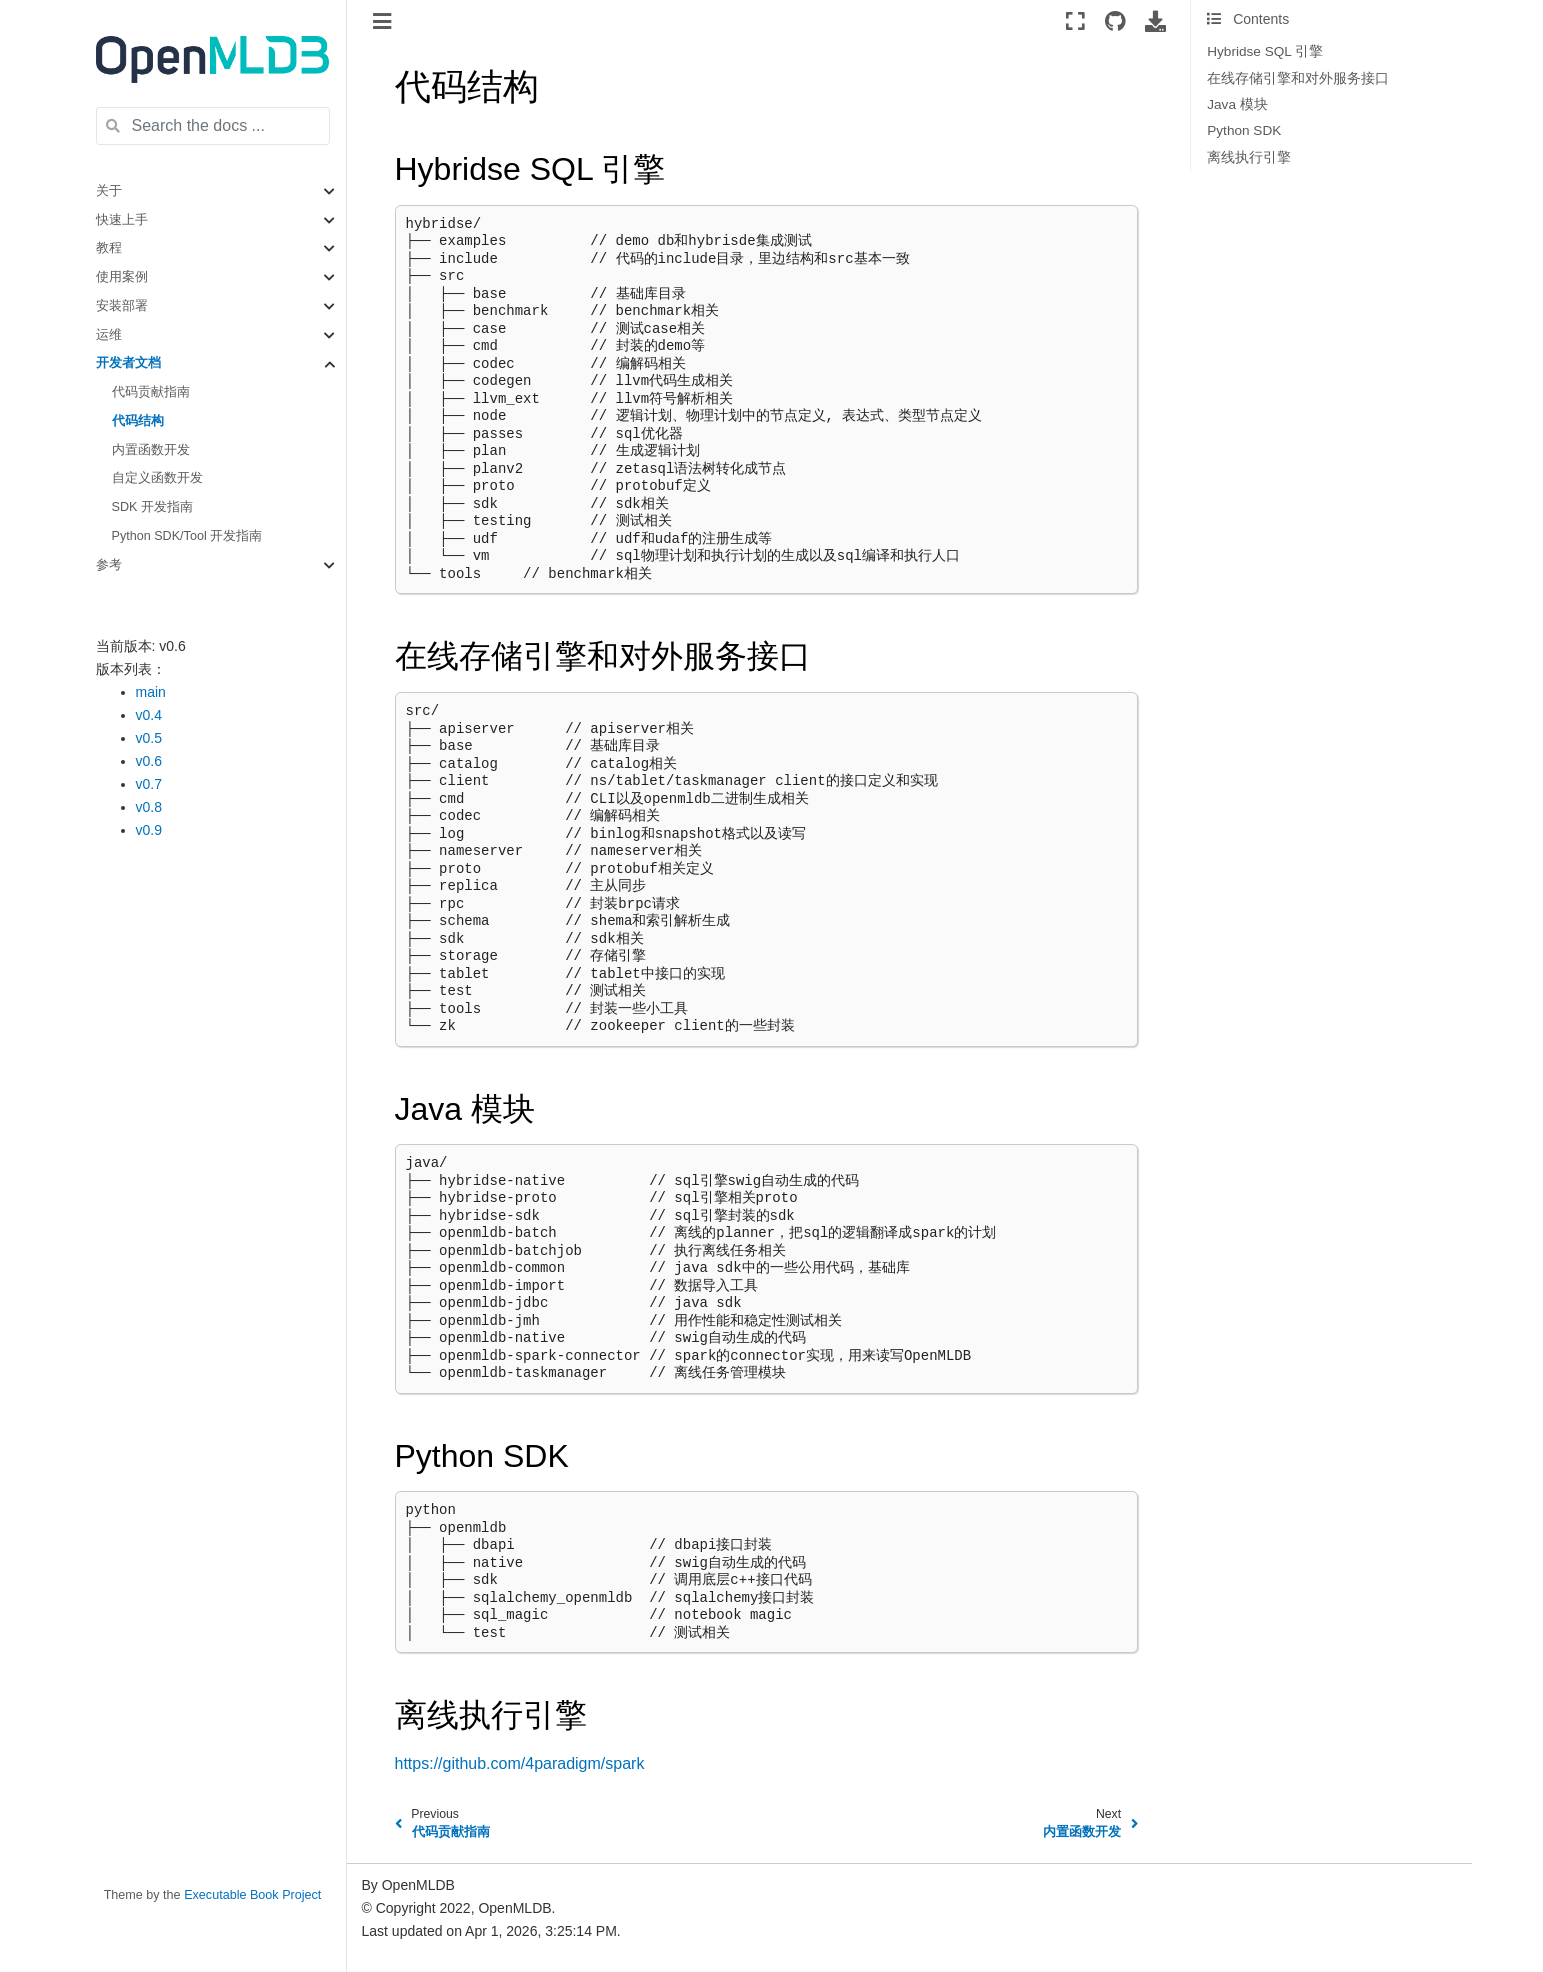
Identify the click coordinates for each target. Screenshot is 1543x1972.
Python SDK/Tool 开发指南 (187, 536)
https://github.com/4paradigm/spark (520, 1763)
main (151, 692)
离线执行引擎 (1249, 157)
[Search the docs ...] (213, 126)
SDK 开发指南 (152, 507)
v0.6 (149, 761)
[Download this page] (1155, 21)
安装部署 (122, 306)
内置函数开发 (151, 450)
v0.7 (149, 784)
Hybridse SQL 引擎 (1265, 51)
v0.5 (149, 738)
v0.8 (149, 807)
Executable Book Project (252, 1895)
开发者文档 (128, 363)
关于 (109, 191)
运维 (109, 335)
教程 (109, 248)
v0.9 (149, 830)
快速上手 (122, 220)
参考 (109, 565)
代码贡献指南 (151, 392)
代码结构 (138, 421)
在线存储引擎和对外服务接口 (1298, 78)
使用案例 (122, 277)
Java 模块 (1237, 104)
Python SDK (1244, 130)
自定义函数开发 (157, 478)
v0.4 (149, 715)
